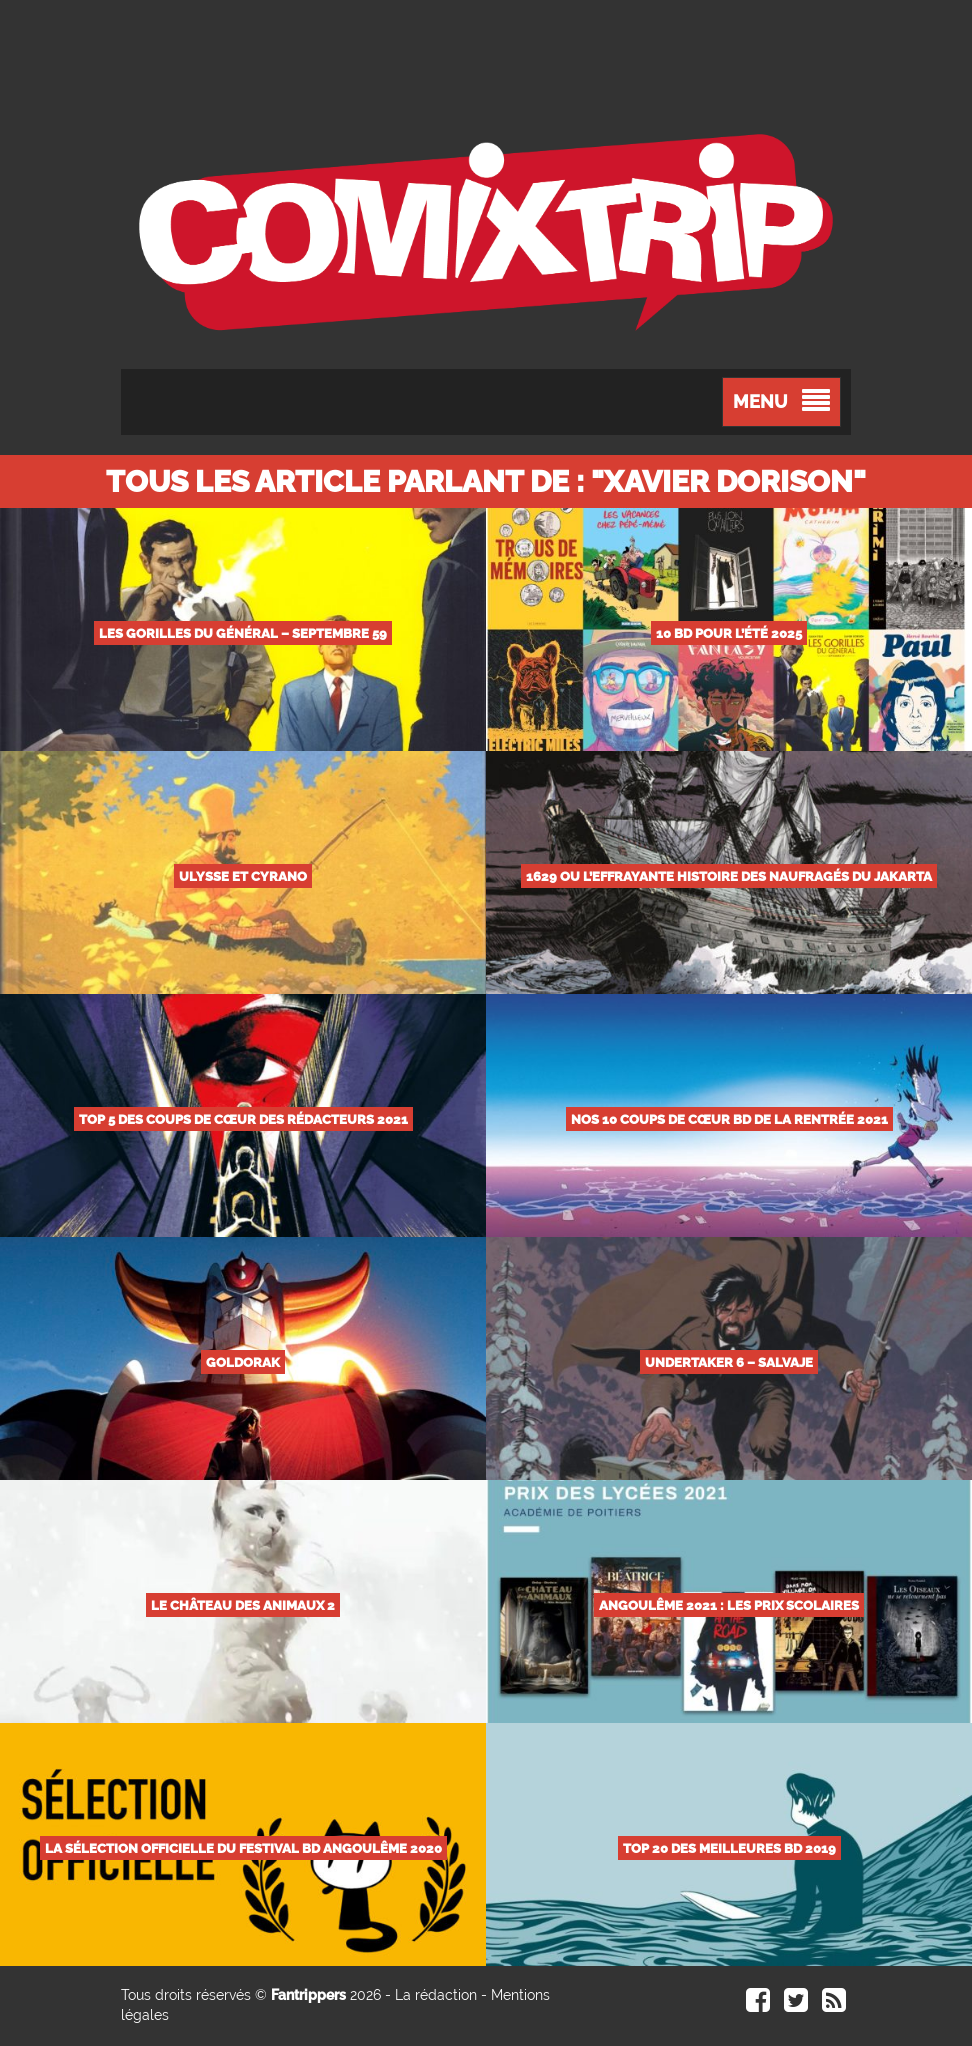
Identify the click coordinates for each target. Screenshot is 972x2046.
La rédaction (436, 1995)
